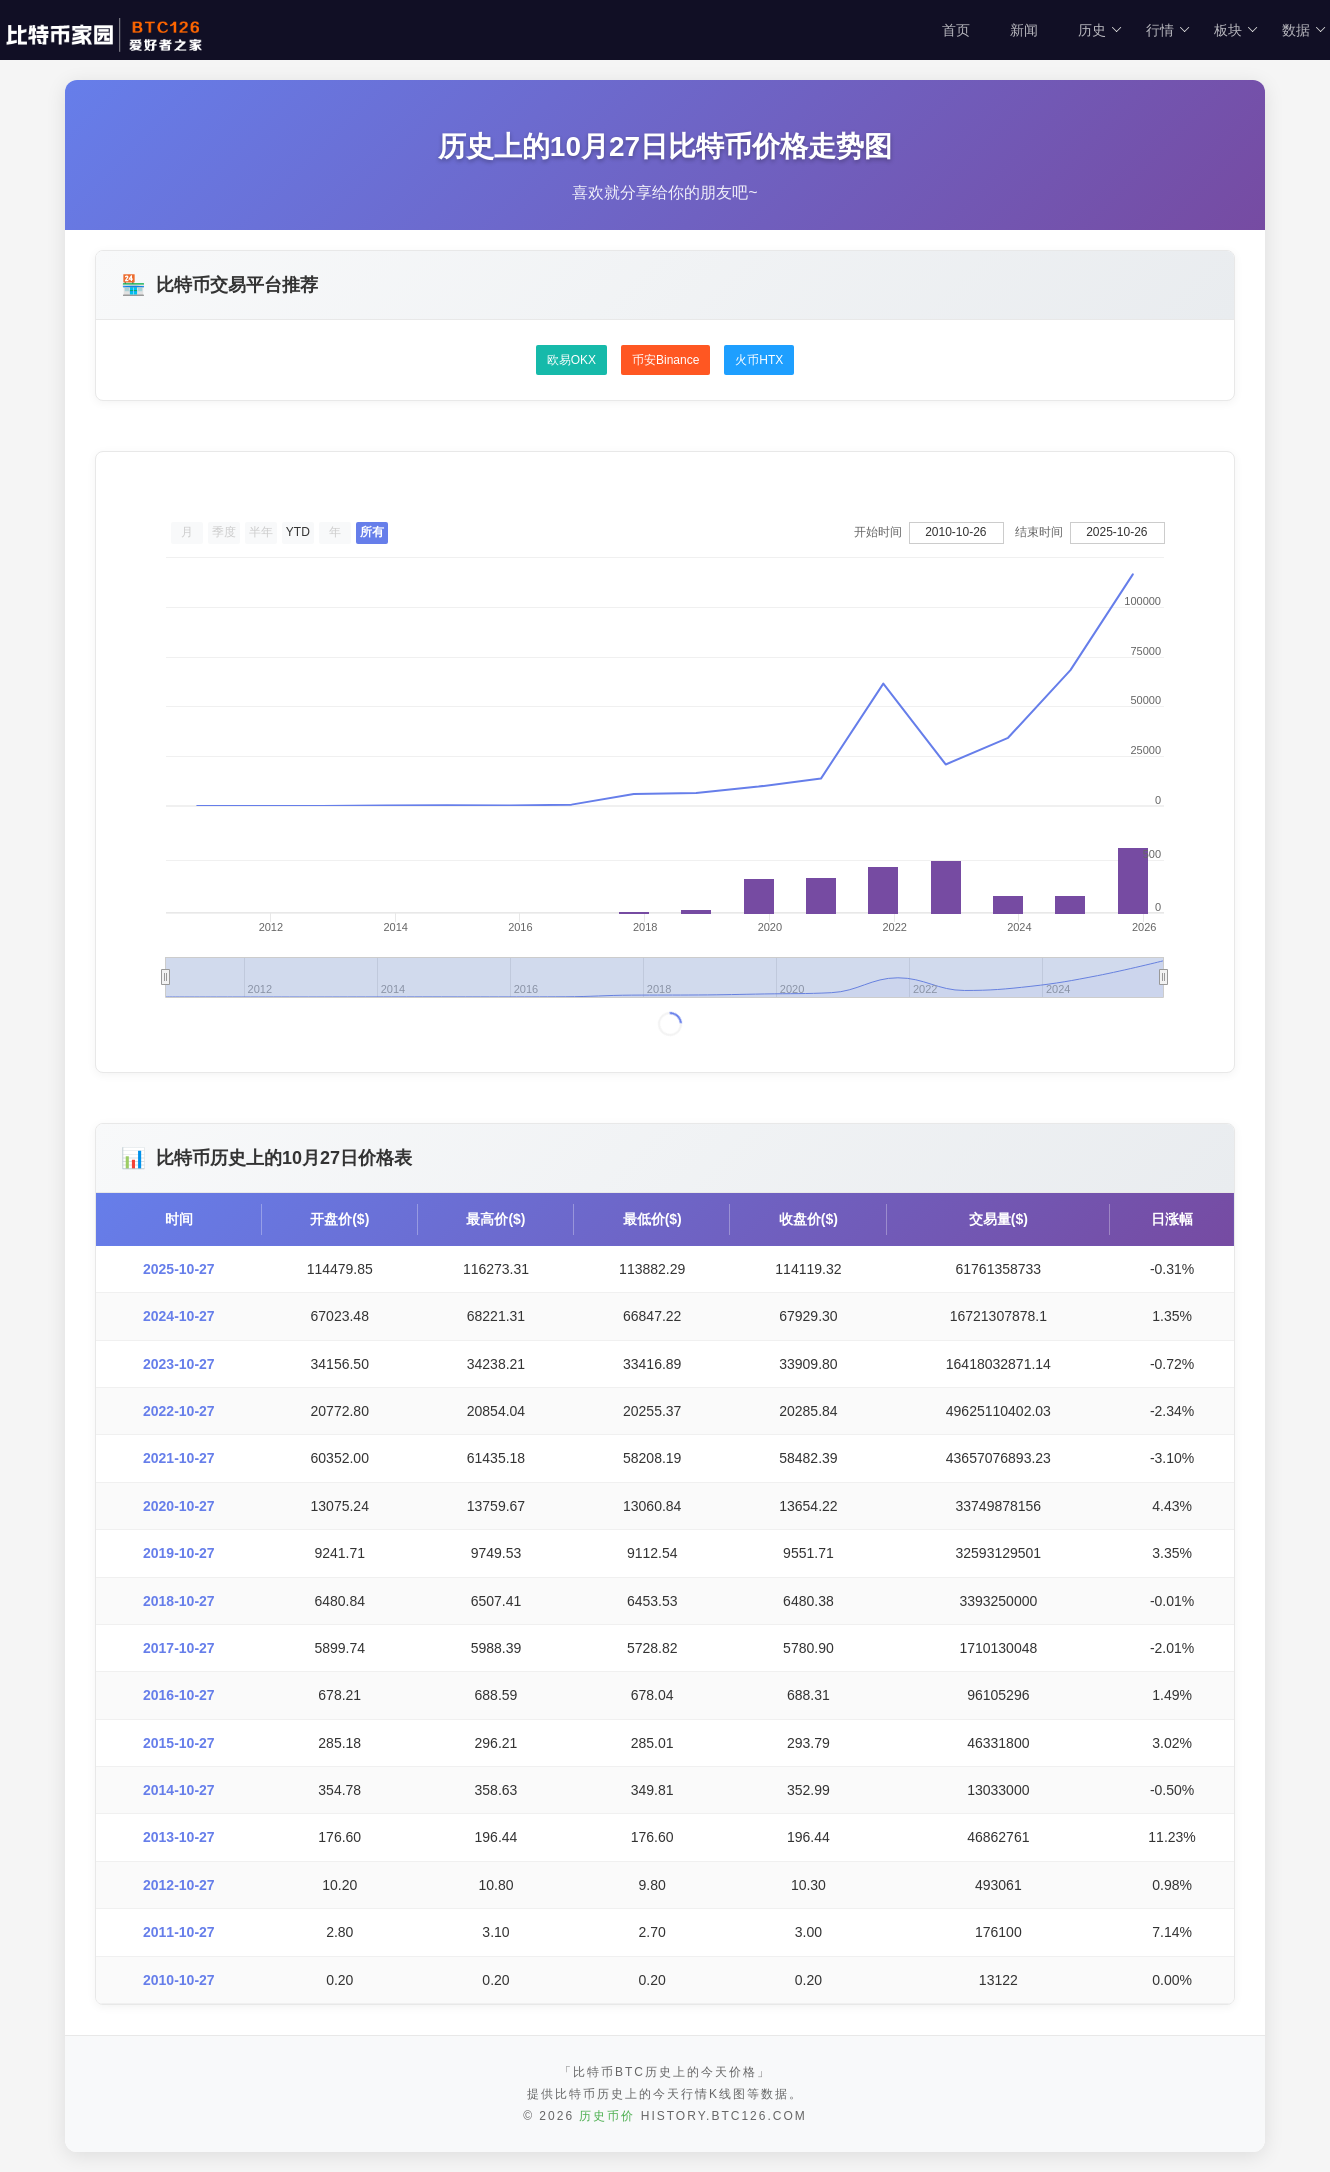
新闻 (1024, 30)
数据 (1304, 30)
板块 (1236, 30)
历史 (1100, 30)
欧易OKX (571, 360)
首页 (956, 30)
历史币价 (607, 2116)
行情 (1168, 30)
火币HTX (759, 360)
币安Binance (665, 360)
